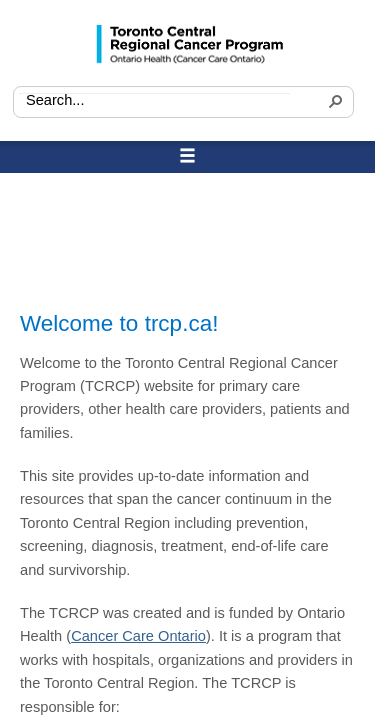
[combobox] (154, 101)
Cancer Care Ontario (138, 636)
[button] (333, 103)
